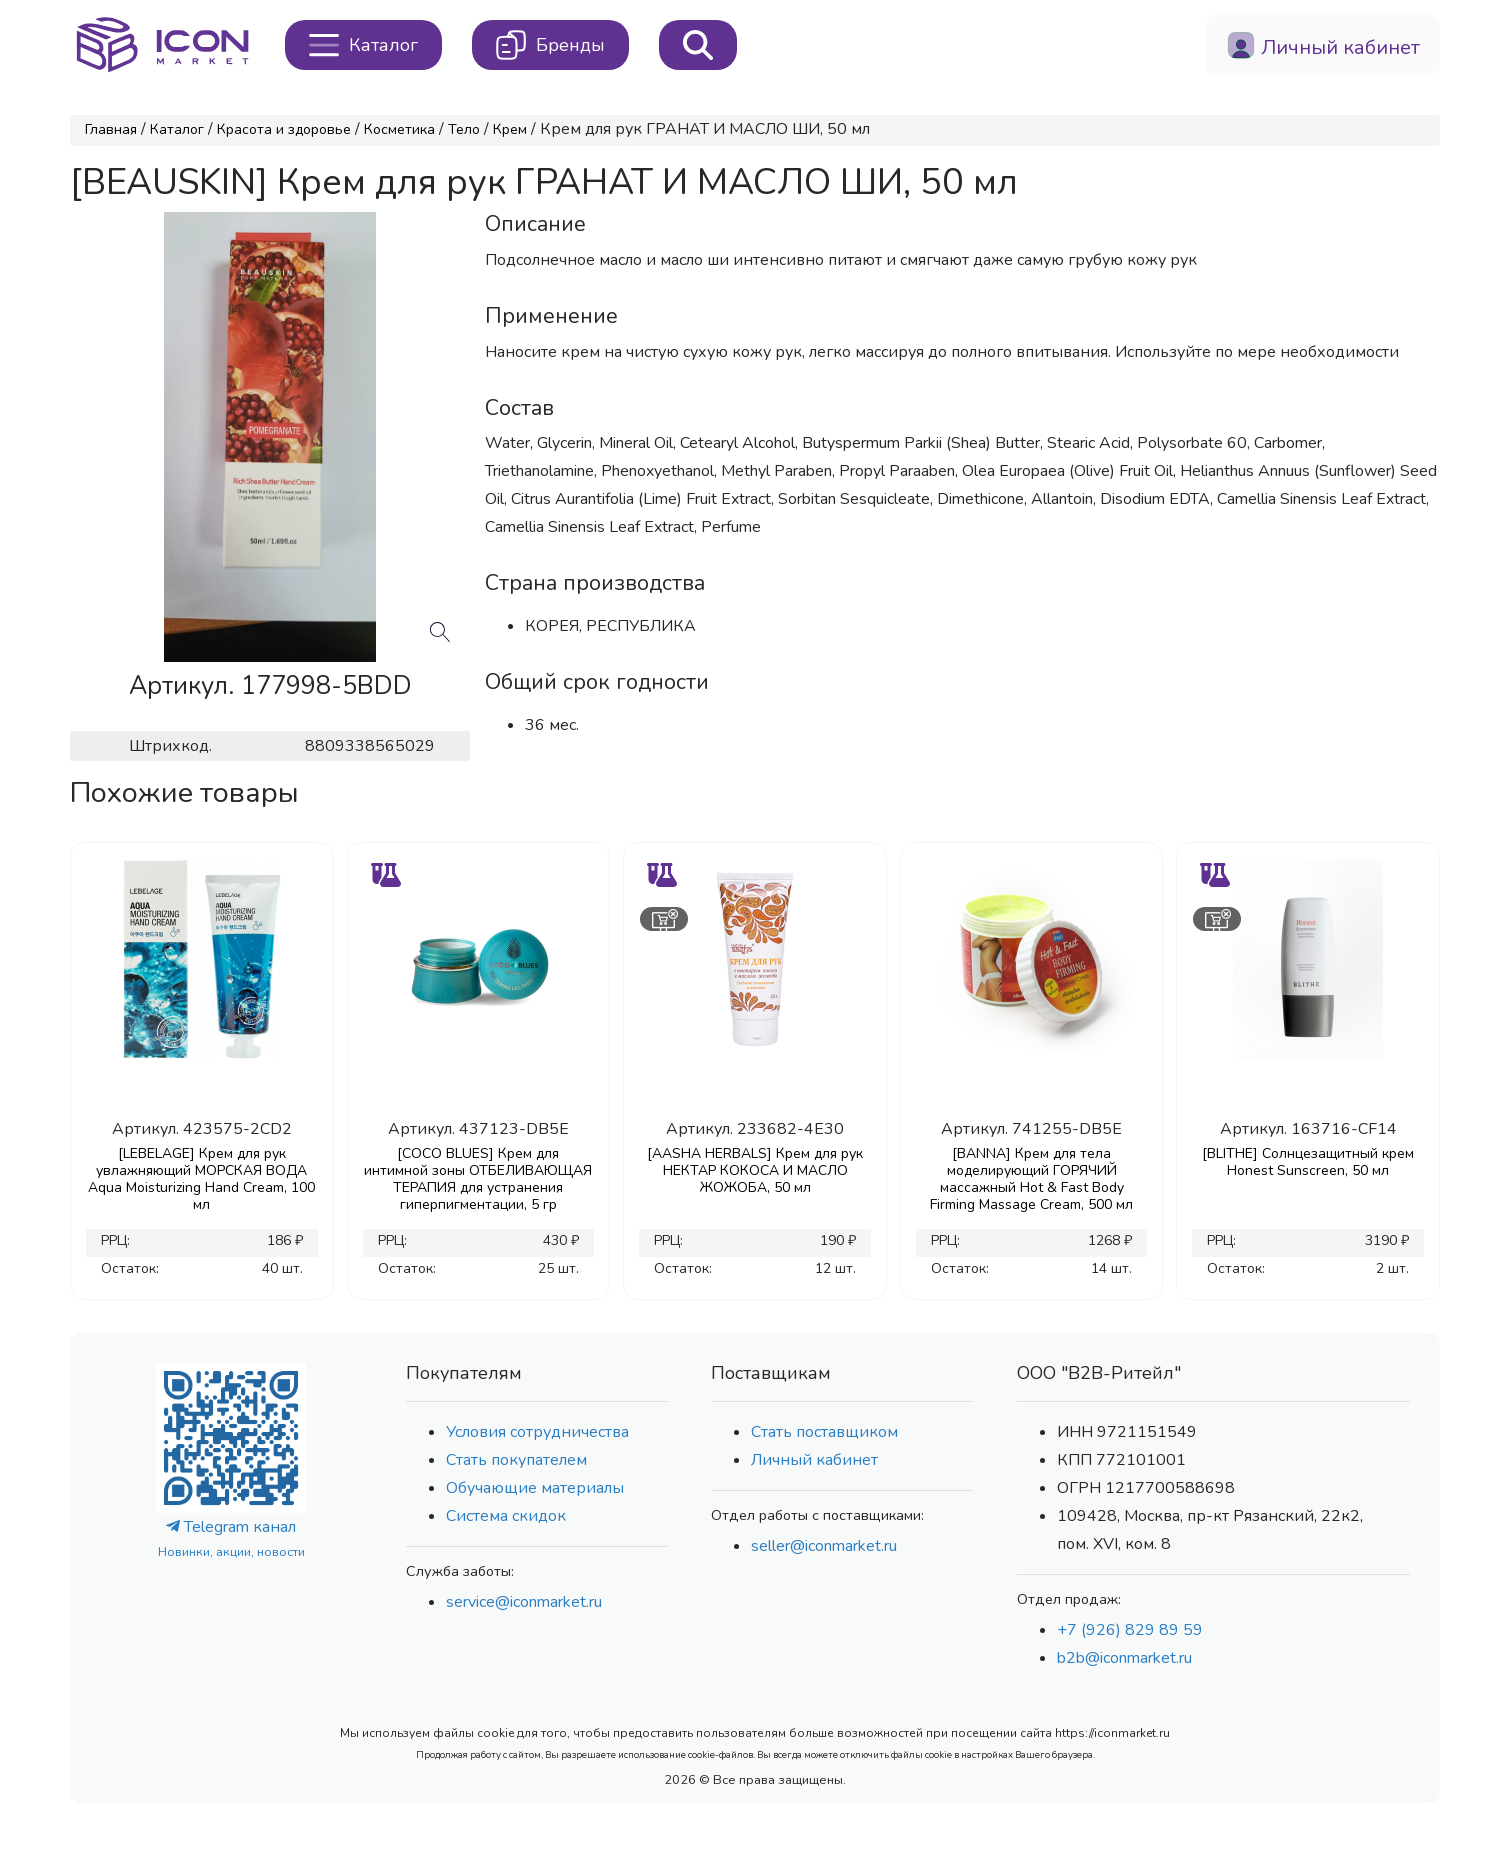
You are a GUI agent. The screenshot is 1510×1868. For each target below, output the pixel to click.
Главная (111, 129)
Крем (510, 129)
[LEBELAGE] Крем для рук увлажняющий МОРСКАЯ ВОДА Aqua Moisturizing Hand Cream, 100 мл (201, 1179)
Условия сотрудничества (537, 1432)
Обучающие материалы (535, 1488)
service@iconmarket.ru (524, 1602)
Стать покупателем (516, 1460)
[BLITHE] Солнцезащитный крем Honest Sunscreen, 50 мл (1308, 1162)
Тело (464, 129)
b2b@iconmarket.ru (1124, 1658)
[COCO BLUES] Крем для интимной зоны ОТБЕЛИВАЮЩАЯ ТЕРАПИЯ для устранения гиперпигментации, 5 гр (478, 1179)
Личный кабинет (814, 1460)
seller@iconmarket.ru (824, 1546)
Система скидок (506, 1516)
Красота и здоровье (284, 129)
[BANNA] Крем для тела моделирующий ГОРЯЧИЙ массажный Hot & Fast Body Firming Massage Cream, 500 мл (1031, 1179)
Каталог (177, 129)
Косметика (399, 129)
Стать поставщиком (824, 1432)
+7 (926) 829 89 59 (1130, 1630)
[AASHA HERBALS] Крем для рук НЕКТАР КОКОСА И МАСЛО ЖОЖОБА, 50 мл (755, 1170)
